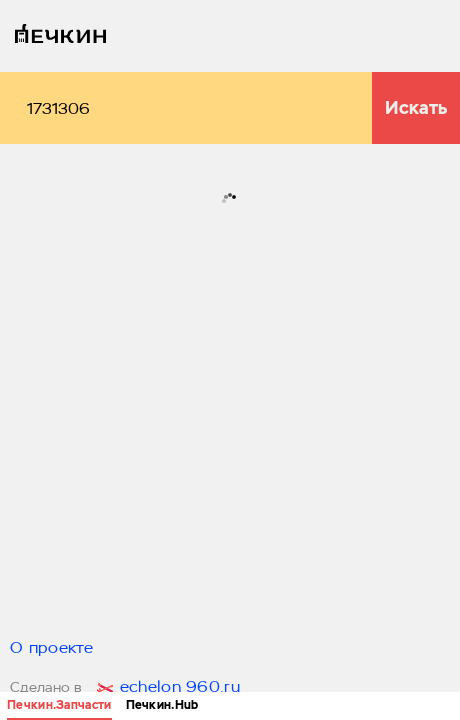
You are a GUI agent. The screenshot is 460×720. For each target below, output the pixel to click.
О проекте (52, 649)
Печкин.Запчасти (59, 705)
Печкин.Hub (162, 705)
